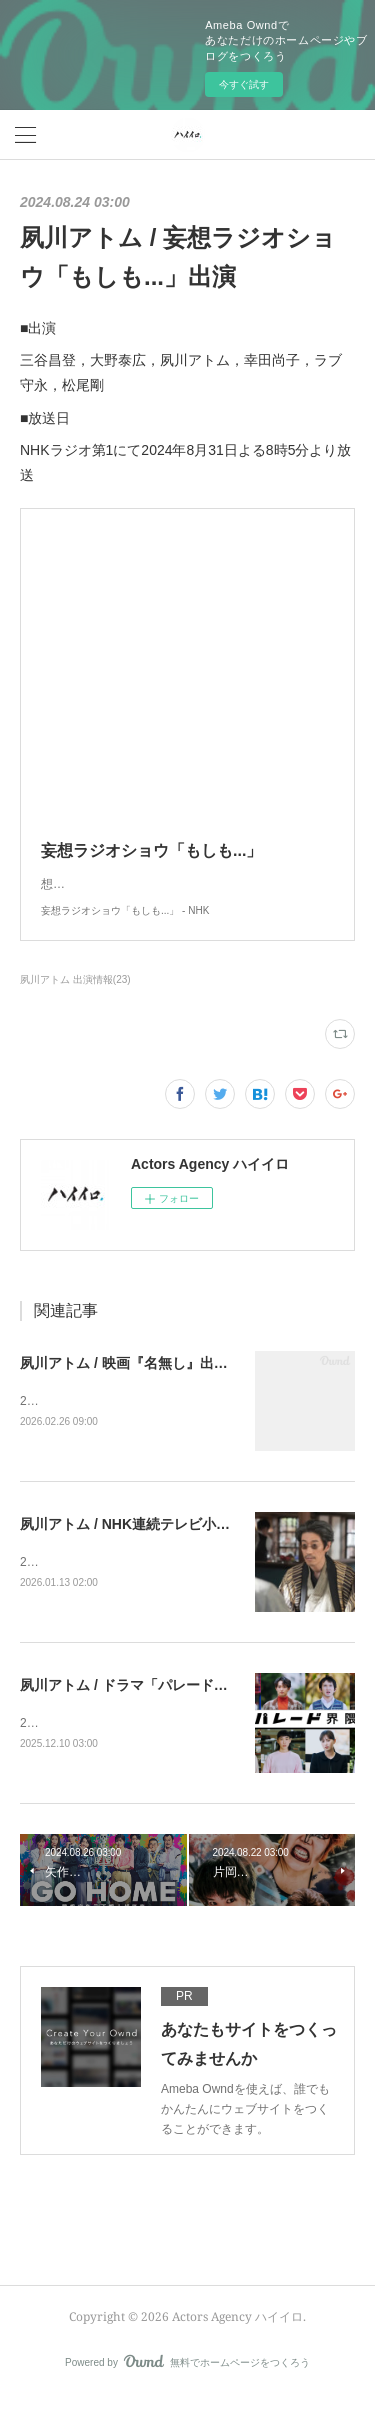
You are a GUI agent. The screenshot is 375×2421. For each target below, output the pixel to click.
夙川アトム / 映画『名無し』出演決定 (138, 1383)
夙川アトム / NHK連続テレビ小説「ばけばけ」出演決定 (195, 1545)
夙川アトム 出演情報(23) (75, 999)
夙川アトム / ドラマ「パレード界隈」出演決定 (166, 1708)
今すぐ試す (244, 84)
